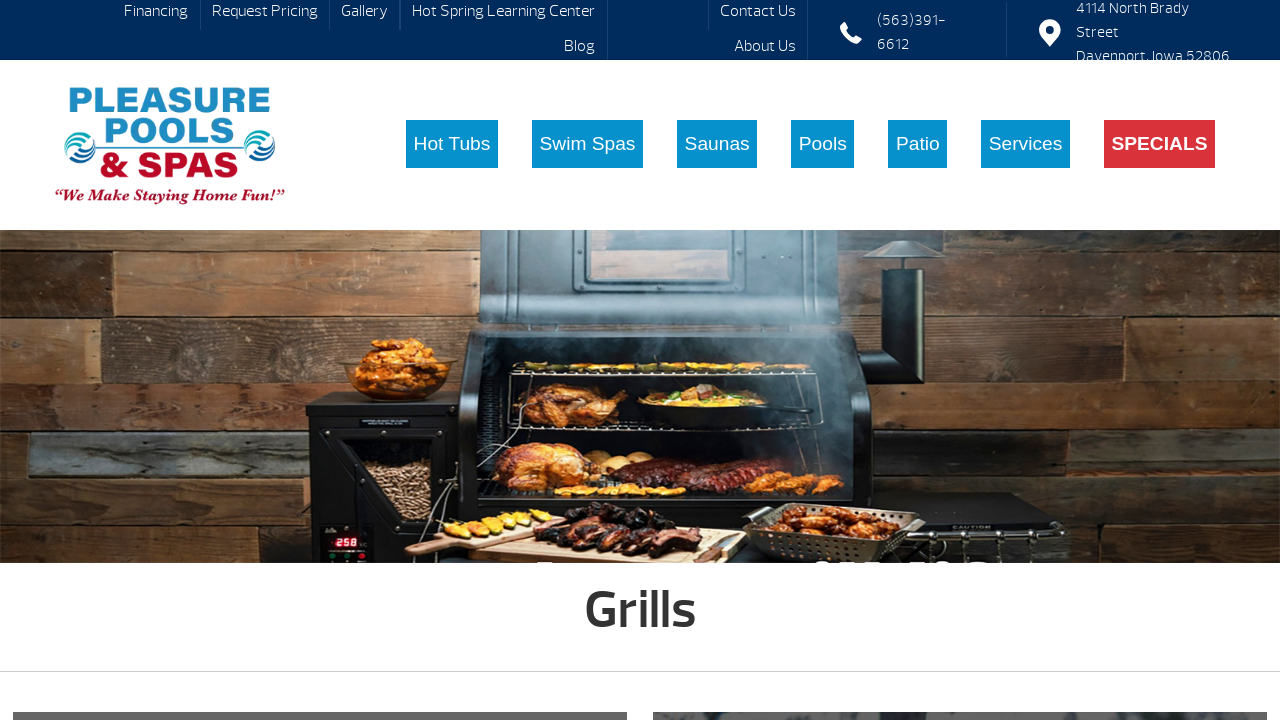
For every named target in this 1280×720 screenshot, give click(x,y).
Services (1026, 143)
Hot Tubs (452, 143)
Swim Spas (587, 143)
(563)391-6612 (911, 32)
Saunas (717, 143)
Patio (918, 143)
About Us (765, 46)
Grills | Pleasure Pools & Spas (170, 145)
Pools (823, 143)
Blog (579, 46)
